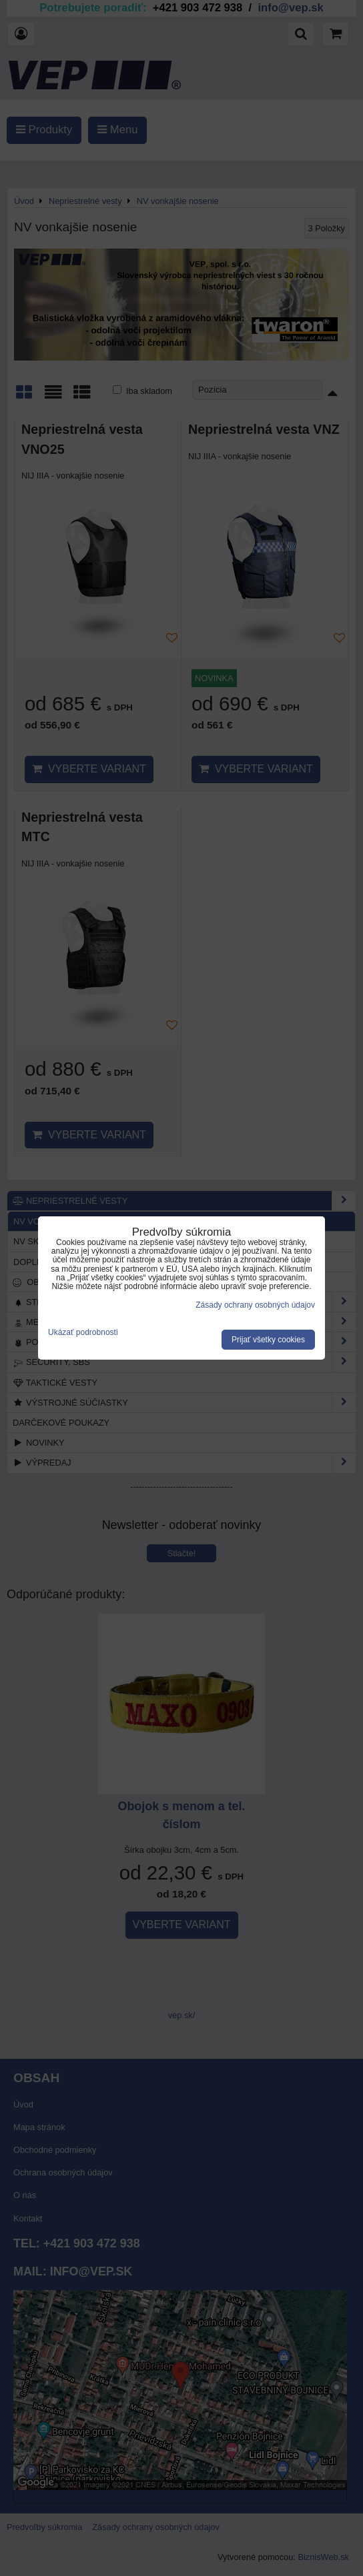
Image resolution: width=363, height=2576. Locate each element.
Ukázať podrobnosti (83, 1332)
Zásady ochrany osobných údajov (255, 1305)
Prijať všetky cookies (268, 1339)
